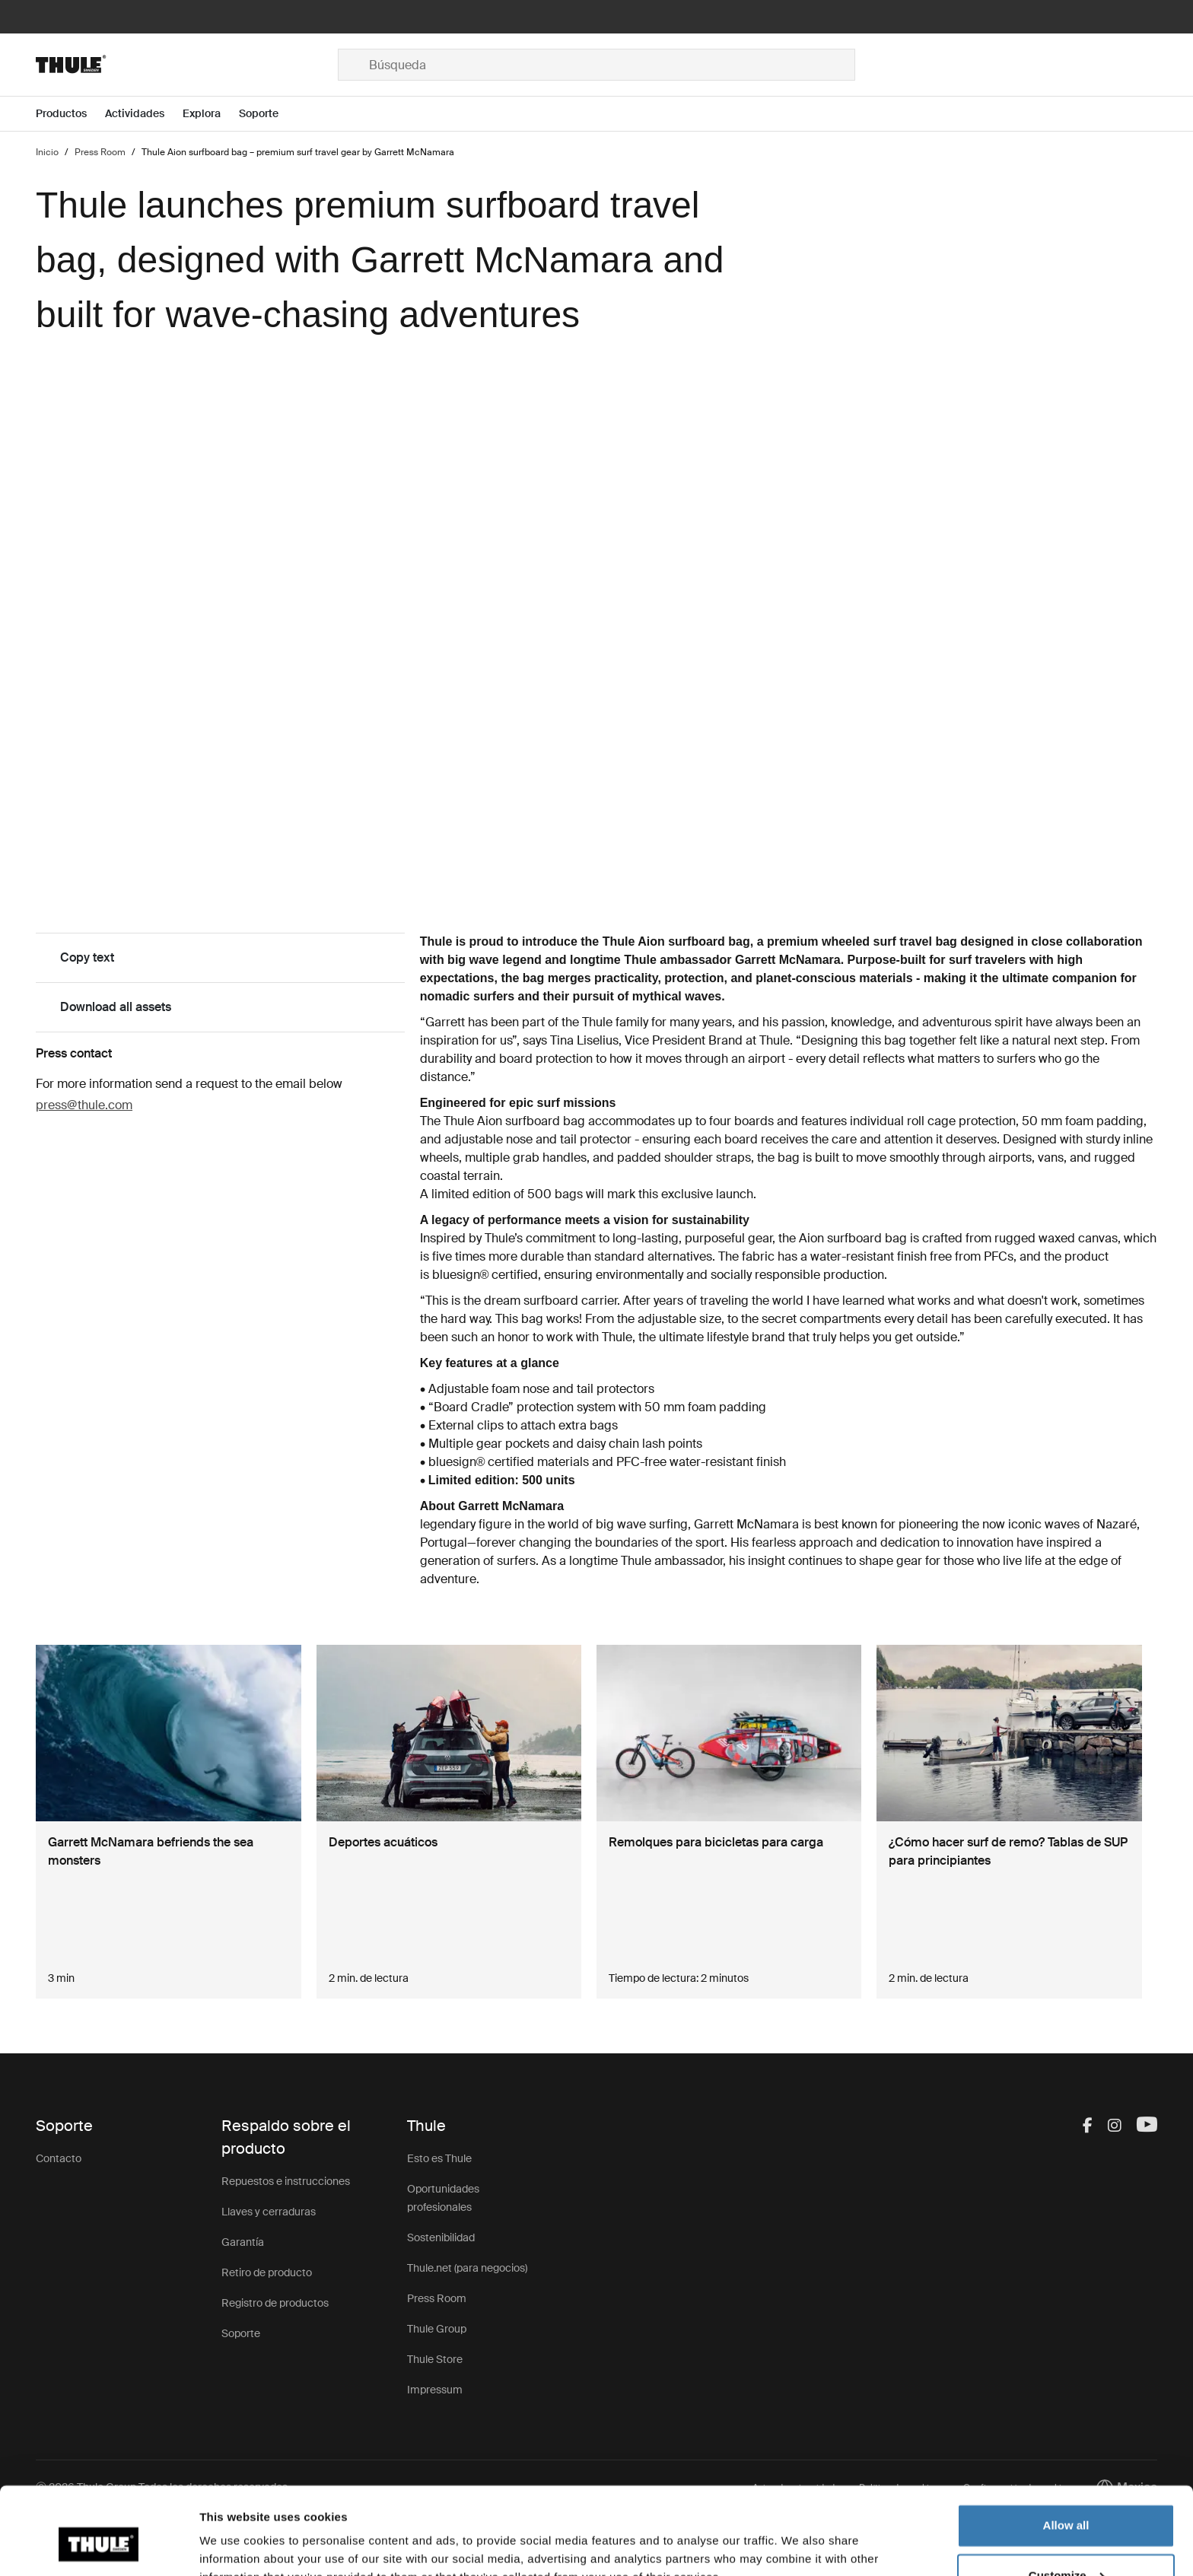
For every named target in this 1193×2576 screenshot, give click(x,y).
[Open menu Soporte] (268, 114)
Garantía (242, 2242)
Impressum (435, 2389)
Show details (234, 2545)
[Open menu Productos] (70, 114)
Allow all (1066, 2452)
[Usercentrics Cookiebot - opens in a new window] (98, 2546)
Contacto (58, 2158)
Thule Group (436, 2329)
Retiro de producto (266, 2272)
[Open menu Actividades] (144, 114)
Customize (1067, 2501)
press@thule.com (84, 1105)
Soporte (240, 2333)
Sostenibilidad (441, 2237)
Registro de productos (275, 2303)
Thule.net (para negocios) (467, 2268)
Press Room (436, 2298)
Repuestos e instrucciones (285, 2181)
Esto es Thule (439, 2158)
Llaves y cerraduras (268, 2211)
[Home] (187, 65)
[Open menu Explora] (211, 114)
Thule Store (435, 2359)
